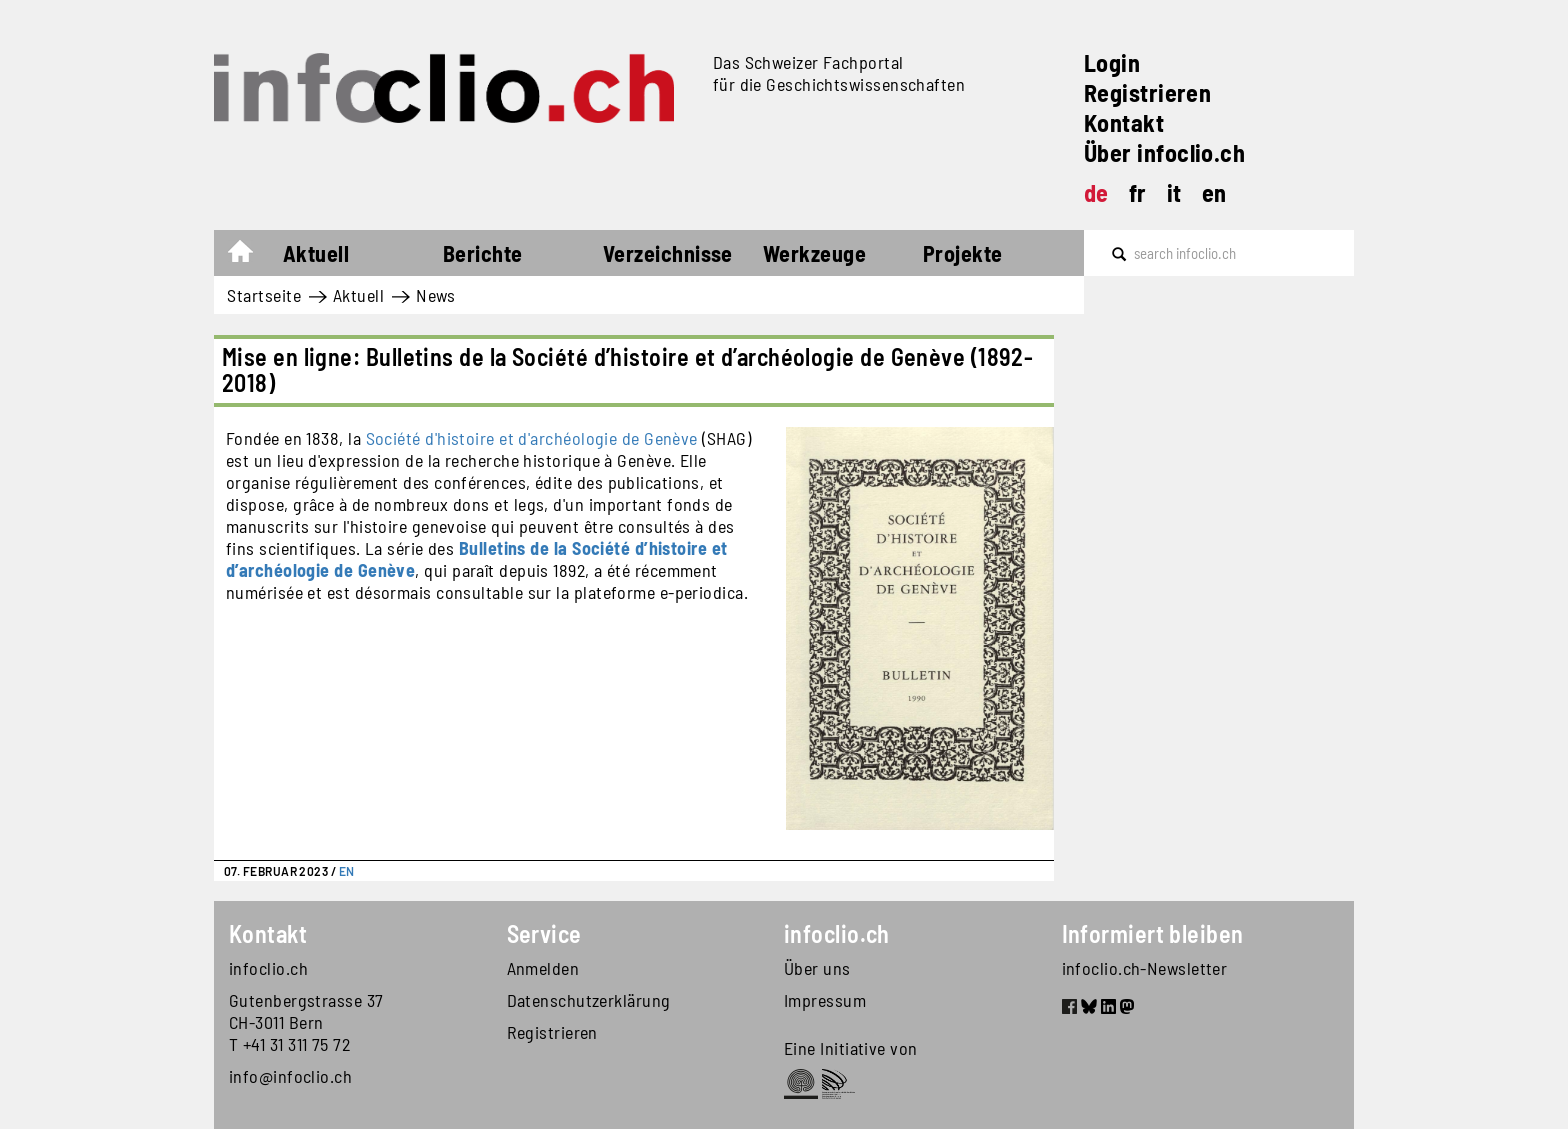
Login (1112, 62)
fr (1138, 192)
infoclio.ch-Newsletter (1145, 968)
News (436, 295)
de (1096, 192)
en (1214, 192)
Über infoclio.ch (1164, 152)
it (1174, 192)
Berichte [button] (483, 253)
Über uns (817, 968)
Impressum (825, 1000)
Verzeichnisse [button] (668, 253)
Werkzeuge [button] (814, 253)
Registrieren (1147, 92)
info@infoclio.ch (290, 1076)
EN (347, 871)
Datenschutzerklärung (589, 1000)
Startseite (250, 256)
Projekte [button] (963, 253)
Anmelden (543, 968)
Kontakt (1124, 122)
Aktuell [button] (316, 253)
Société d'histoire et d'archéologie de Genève (532, 438)
